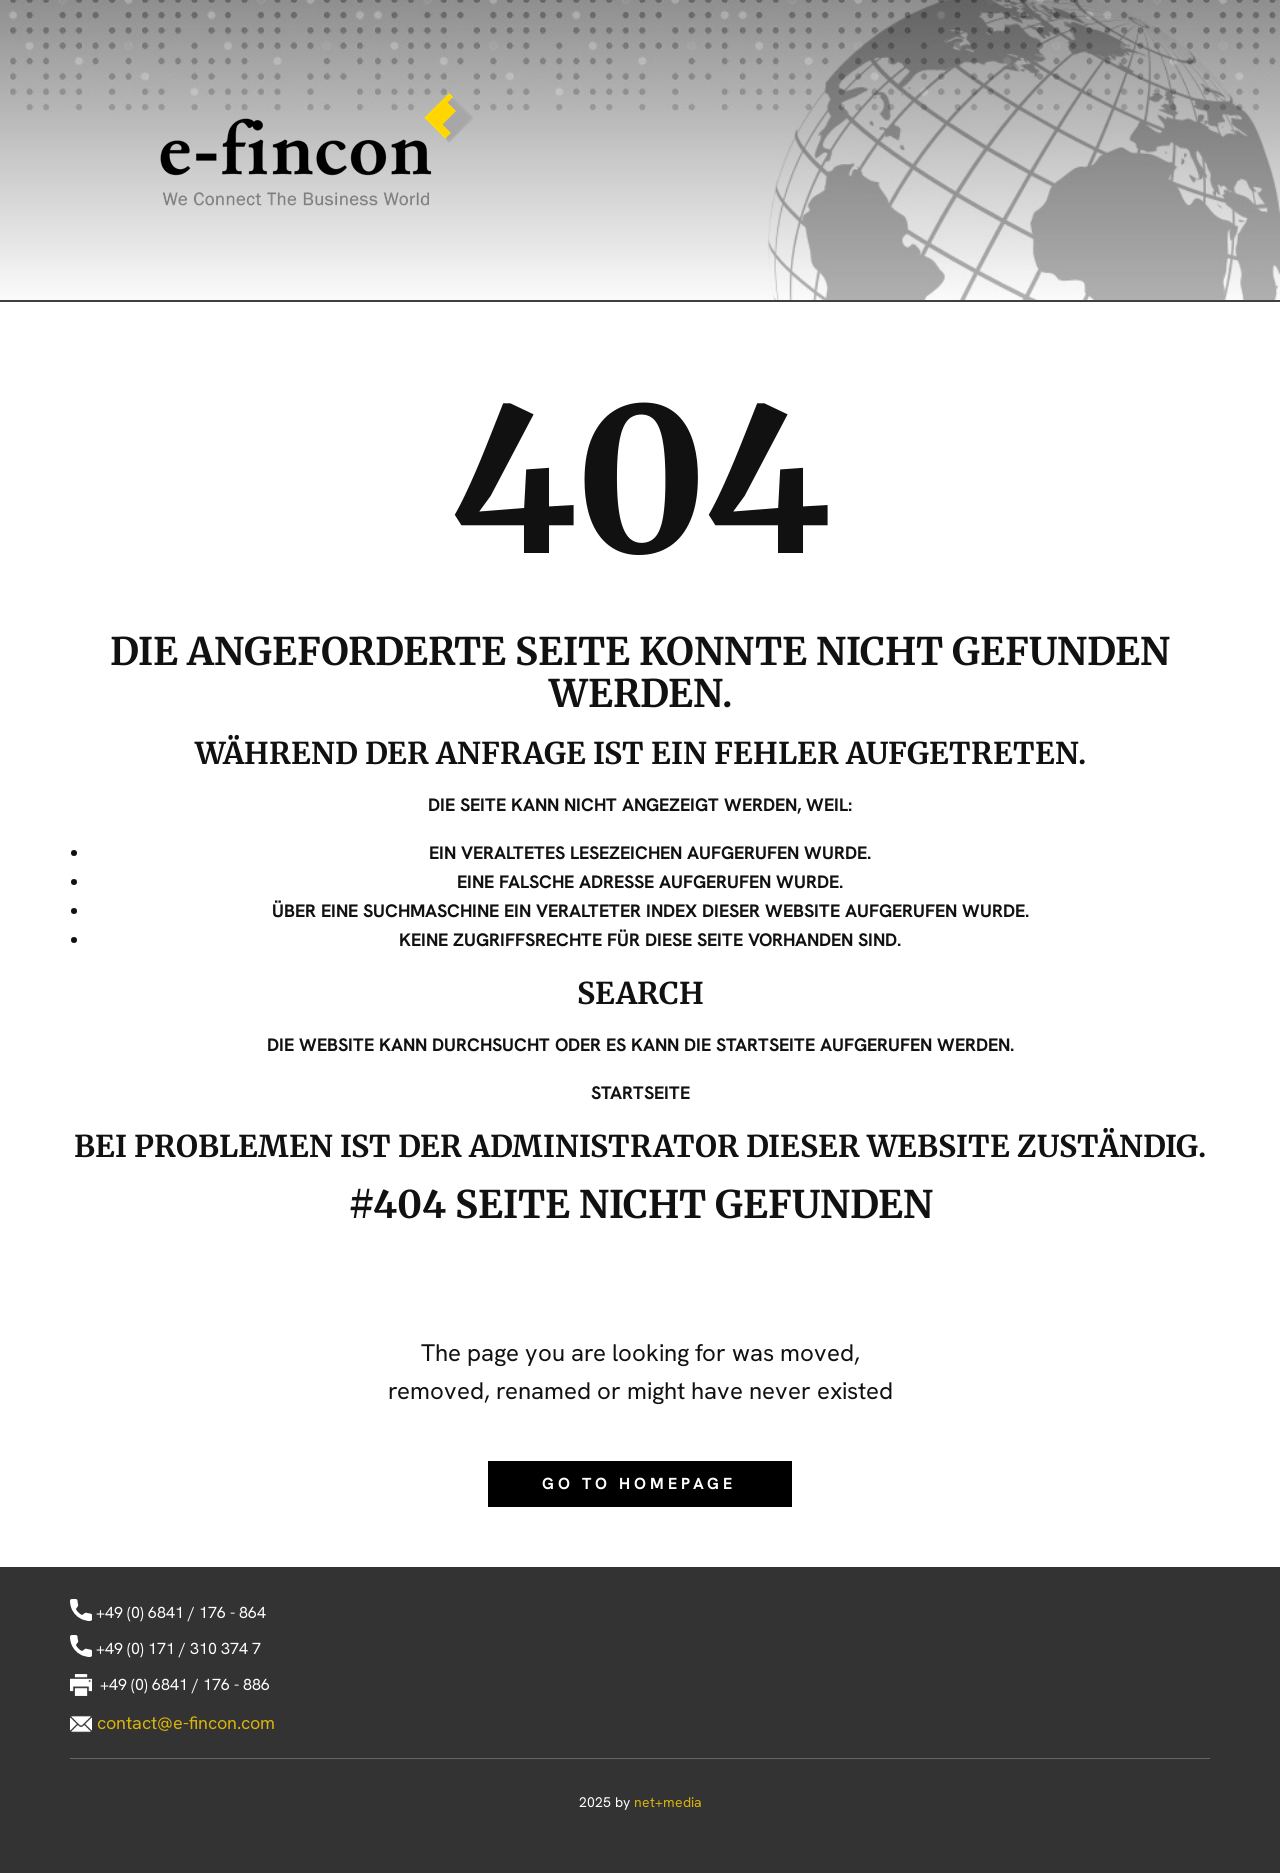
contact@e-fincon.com (186, 1722)
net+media (668, 1802)
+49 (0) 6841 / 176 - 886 (170, 1685)
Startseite (640, 1092)
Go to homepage (639, 1483)
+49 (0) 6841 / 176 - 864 (168, 1613)
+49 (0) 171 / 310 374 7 (165, 1649)
